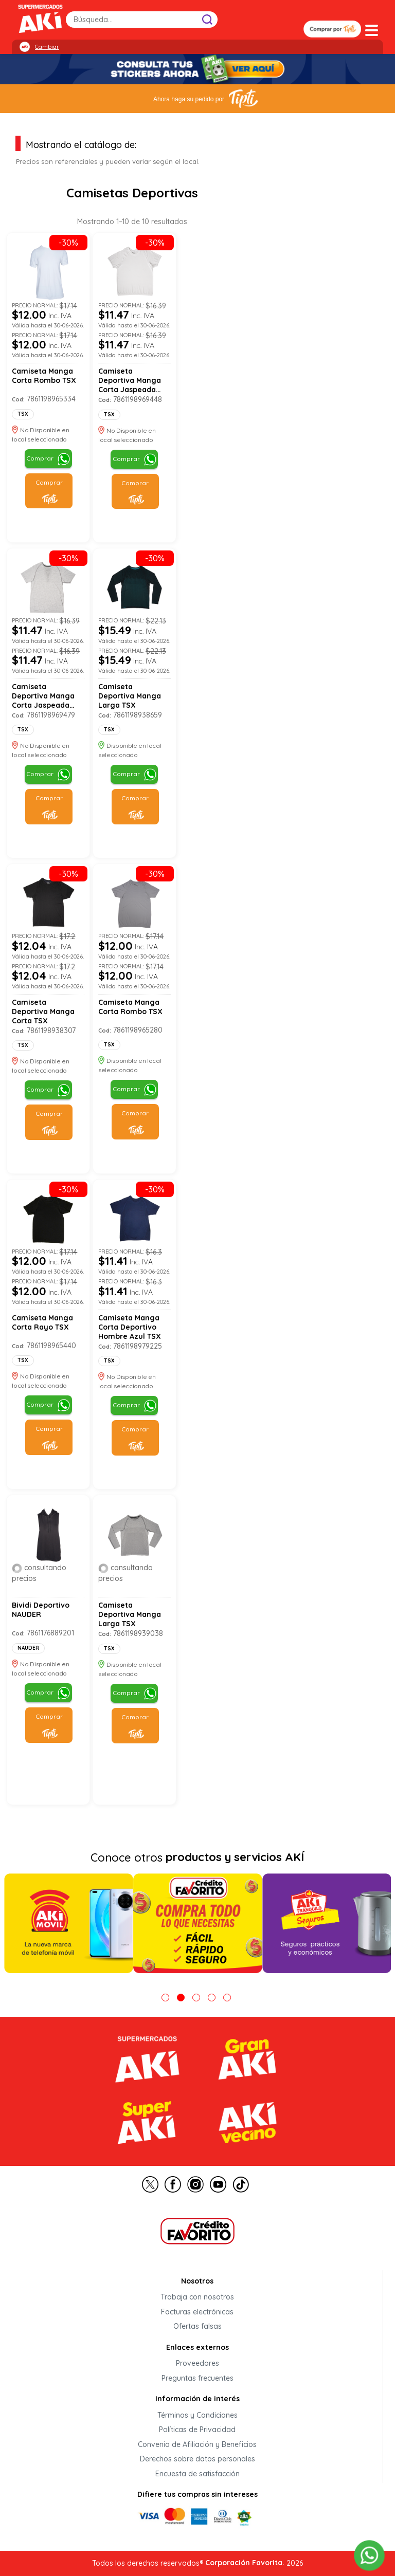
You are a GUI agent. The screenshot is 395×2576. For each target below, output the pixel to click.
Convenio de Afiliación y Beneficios (197, 2444)
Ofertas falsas (197, 2326)
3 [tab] (196, 1997)
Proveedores (197, 2363)
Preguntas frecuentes (197, 2378)
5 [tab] (227, 1997)
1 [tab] (165, 1997)
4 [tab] (212, 1997)
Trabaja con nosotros (197, 2297)
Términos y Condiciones (197, 2415)
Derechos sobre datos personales (197, 2459)
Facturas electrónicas (197, 2311)
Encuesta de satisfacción (197, 2473)
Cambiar (47, 46)
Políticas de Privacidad (197, 2430)
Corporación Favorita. (244, 2562)
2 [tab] (181, 1997)
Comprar (39, 458)
